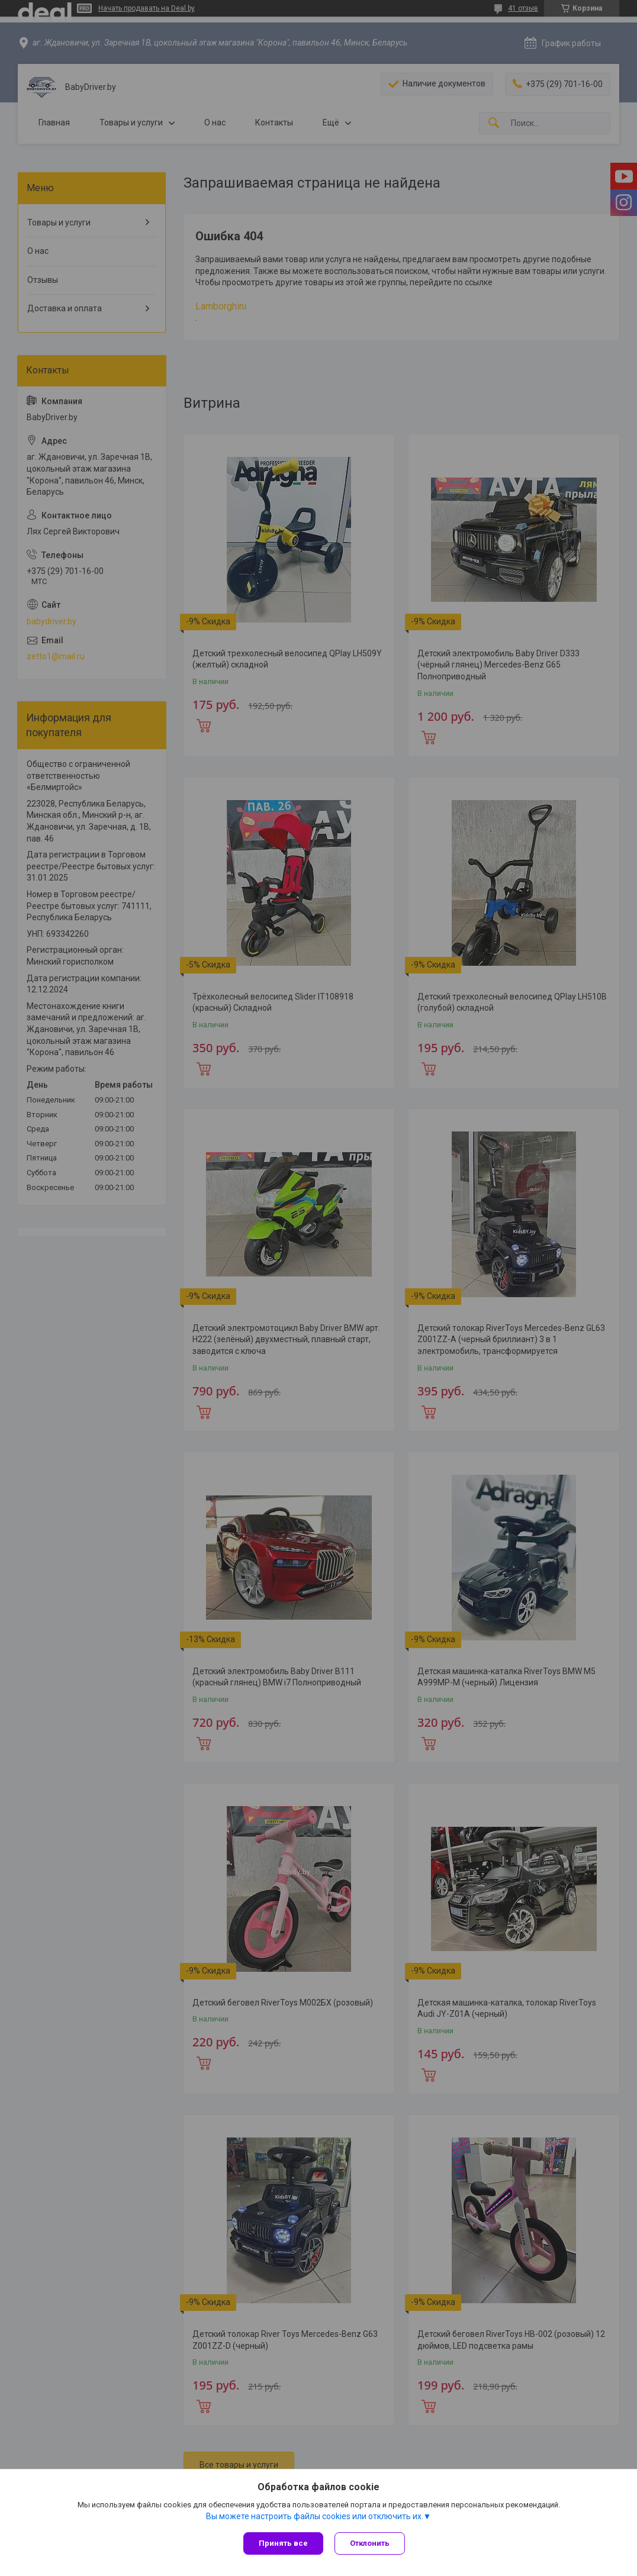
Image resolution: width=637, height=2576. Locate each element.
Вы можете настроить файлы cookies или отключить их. (314, 2516)
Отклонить (370, 2543)
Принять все (283, 2543)
